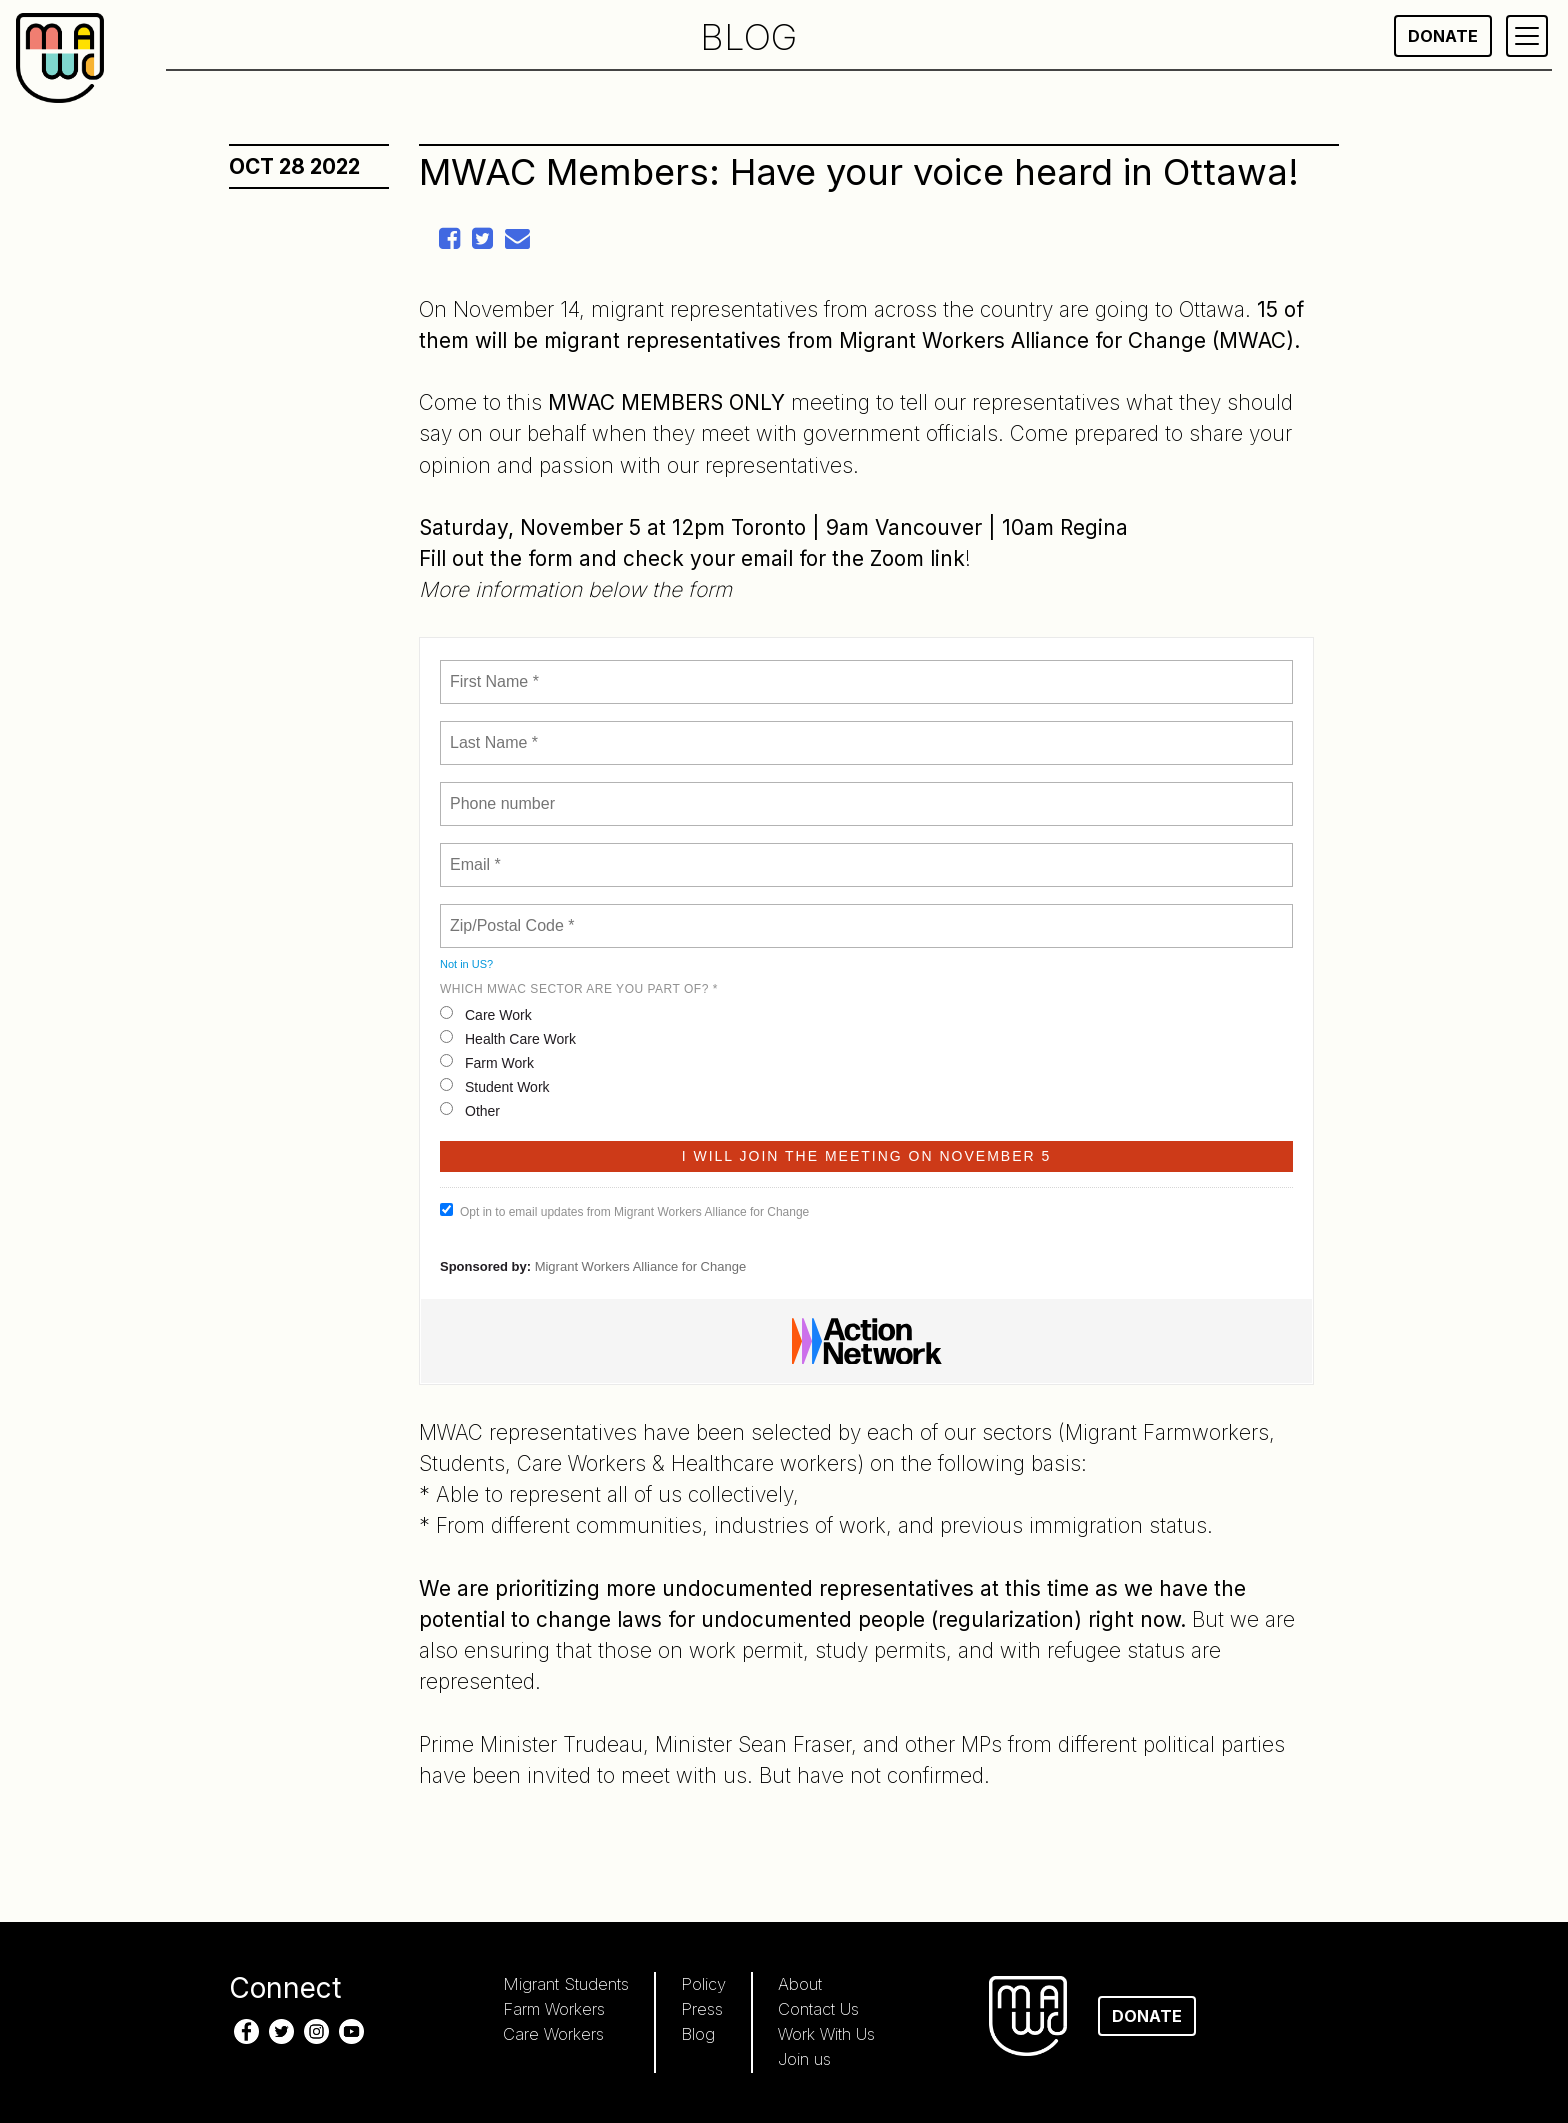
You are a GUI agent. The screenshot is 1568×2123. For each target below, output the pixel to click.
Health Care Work (508, 1038)
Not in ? (466, 964)
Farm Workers (554, 2009)
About (800, 1984)
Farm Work (487, 1062)
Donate (1443, 36)
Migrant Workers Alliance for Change (640, 1266)
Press (702, 2009)
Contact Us (818, 2009)
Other (470, 1110)
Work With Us (826, 2034)
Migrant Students (566, 1984)
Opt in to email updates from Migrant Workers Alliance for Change (624, 1211)
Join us (804, 2059)
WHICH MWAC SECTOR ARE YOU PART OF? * (579, 989)
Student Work (495, 1086)
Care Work (486, 1014)
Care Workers (553, 2034)
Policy (703, 1984)
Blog (698, 2034)
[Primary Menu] (1527, 36)
